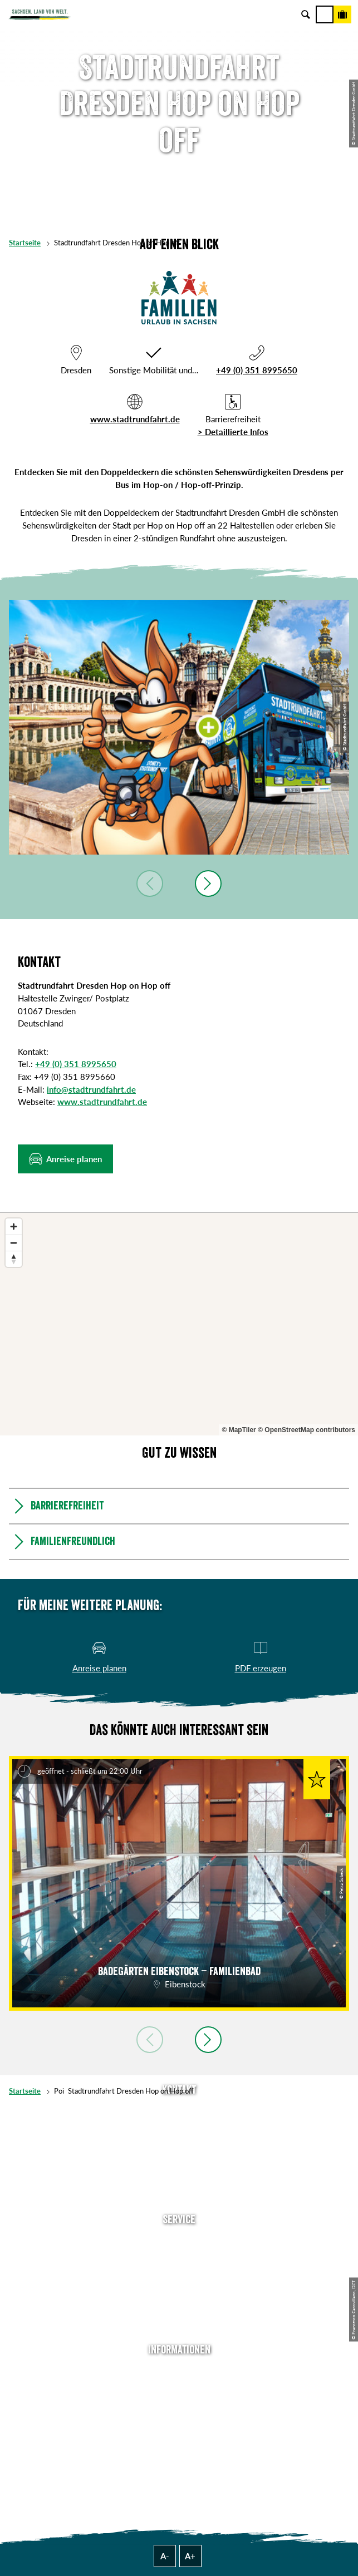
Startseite (25, 243)
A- (164, 2556)
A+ (190, 2556)
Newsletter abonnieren (179, 2258)
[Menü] (325, 14)
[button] (65, 1158)
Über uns (179, 2371)
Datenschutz (179, 2422)
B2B (179, 2292)
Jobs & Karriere (179, 2388)
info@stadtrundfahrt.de (91, 1089)
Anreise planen (179, 2242)
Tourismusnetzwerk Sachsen (179, 2439)
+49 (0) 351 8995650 (256, 370)
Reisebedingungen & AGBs (179, 2455)
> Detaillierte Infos (233, 432)
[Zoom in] (14, 1226)
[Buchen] (342, 14)
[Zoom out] (14, 1243)
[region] (179, 1324)
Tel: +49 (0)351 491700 (179, 2112)
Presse (179, 2275)
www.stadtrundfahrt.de (135, 419)
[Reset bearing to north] (14, 1259)
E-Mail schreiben (179, 2129)
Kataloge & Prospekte (179, 2308)
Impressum (179, 2405)
